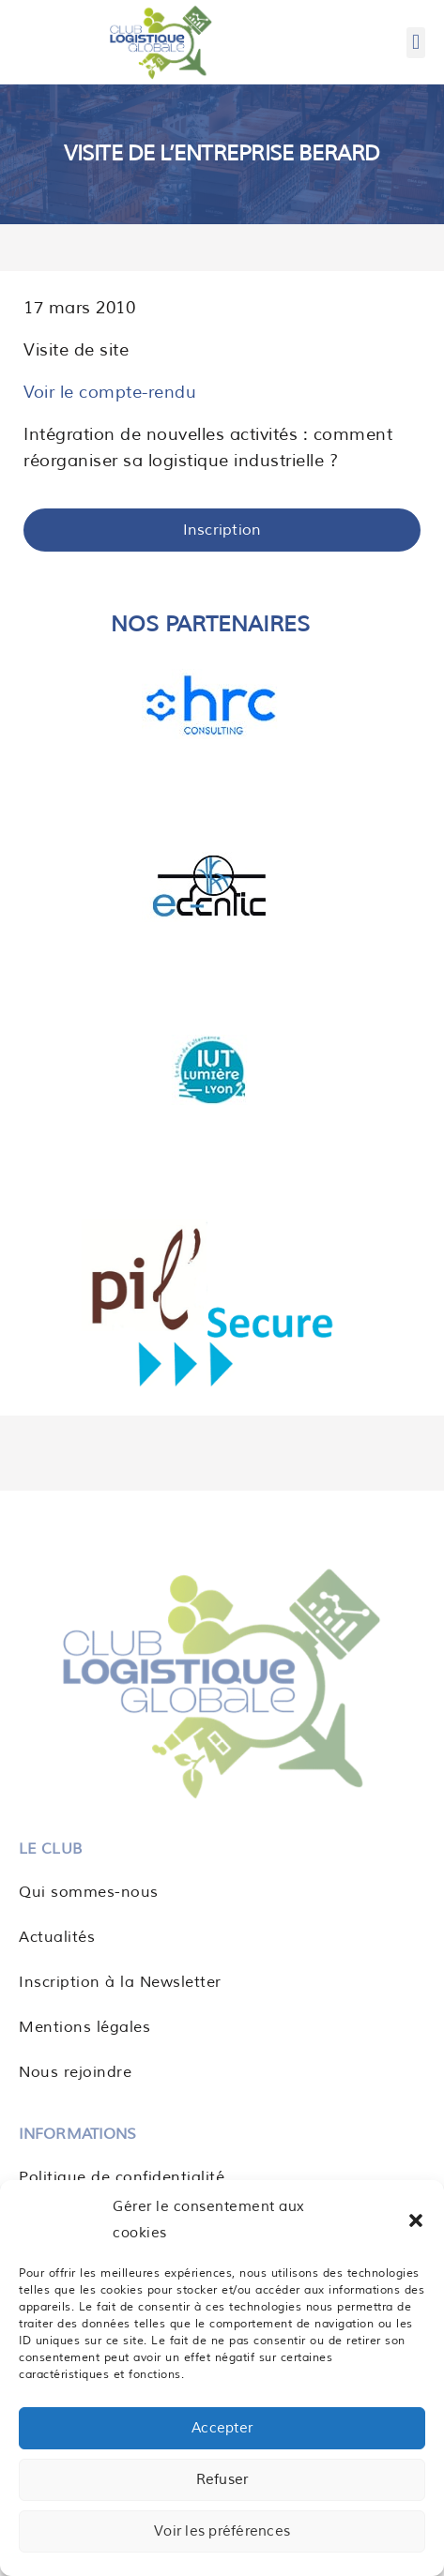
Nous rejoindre (75, 2072)
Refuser (222, 2480)
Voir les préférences (222, 2531)
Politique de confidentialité (121, 2177)
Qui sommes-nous (89, 1892)
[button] (415, 2220)
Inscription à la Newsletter (120, 1982)
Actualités (57, 1937)
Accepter (222, 2428)
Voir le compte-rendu (109, 392)
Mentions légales (84, 2027)
